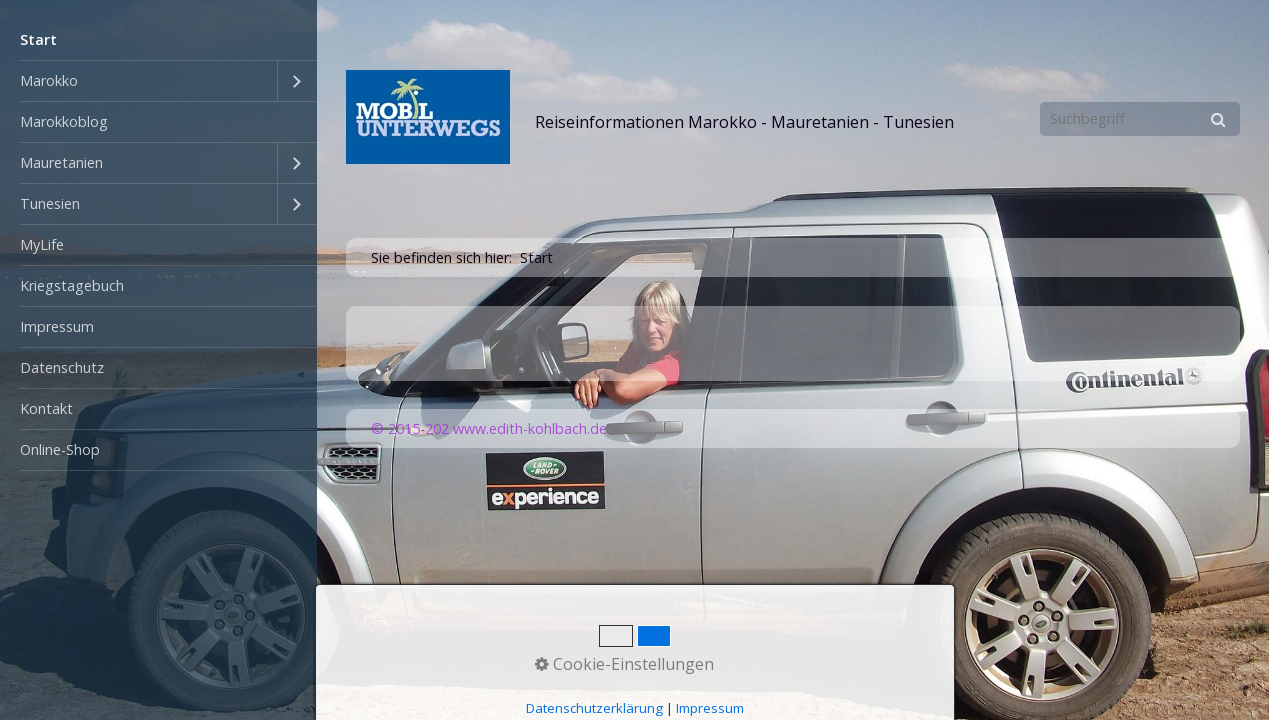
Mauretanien (61, 162)
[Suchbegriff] (1140, 119)
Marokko (49, 80)
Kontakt (46, 408)
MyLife (42, 244)
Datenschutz (62, 367)
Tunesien (50, 203)
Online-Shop (60, 449)
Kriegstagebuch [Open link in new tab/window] (72, 285)
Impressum (57, 326)
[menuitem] (158, 40)
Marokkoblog (64, 121)
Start (38, 39)
